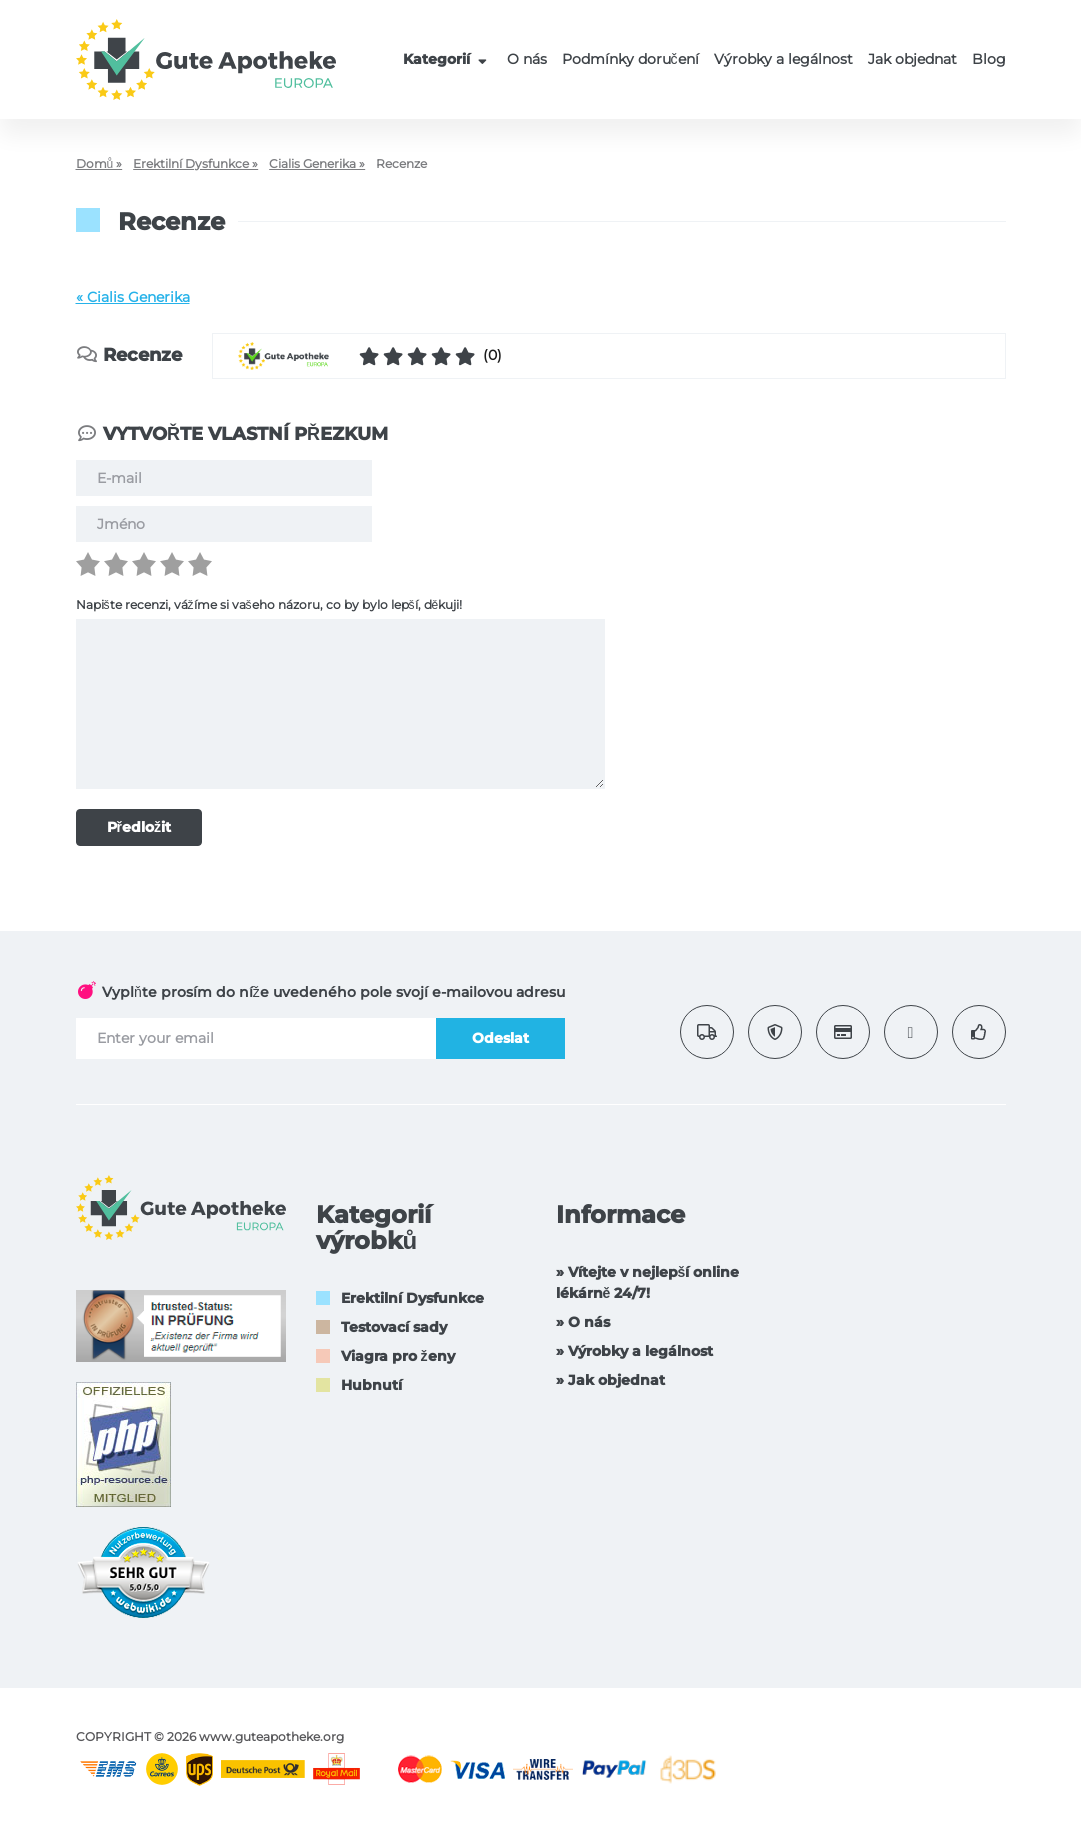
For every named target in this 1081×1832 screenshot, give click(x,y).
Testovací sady (394, 1327)
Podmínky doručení (630, 59)
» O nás (583, 1322)
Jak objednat (912, 59)
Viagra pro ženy (398, 1356)
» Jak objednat (610, 1380)
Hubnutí (371, 1385)
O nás (527, 59)
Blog (989, 59)
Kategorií (447, 59)
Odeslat (500, 1038)
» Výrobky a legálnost (634, 1351)
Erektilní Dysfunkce (412, 1298)
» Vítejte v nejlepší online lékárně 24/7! (648, 1282)
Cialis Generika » (317, 163)
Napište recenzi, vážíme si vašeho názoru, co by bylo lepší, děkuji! (269, 604)
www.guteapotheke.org (271, 1736)
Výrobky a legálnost (783, 59)
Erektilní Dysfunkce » (195, 163)
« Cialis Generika (133, 297)
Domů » (99, 163)
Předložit (139, 827)
